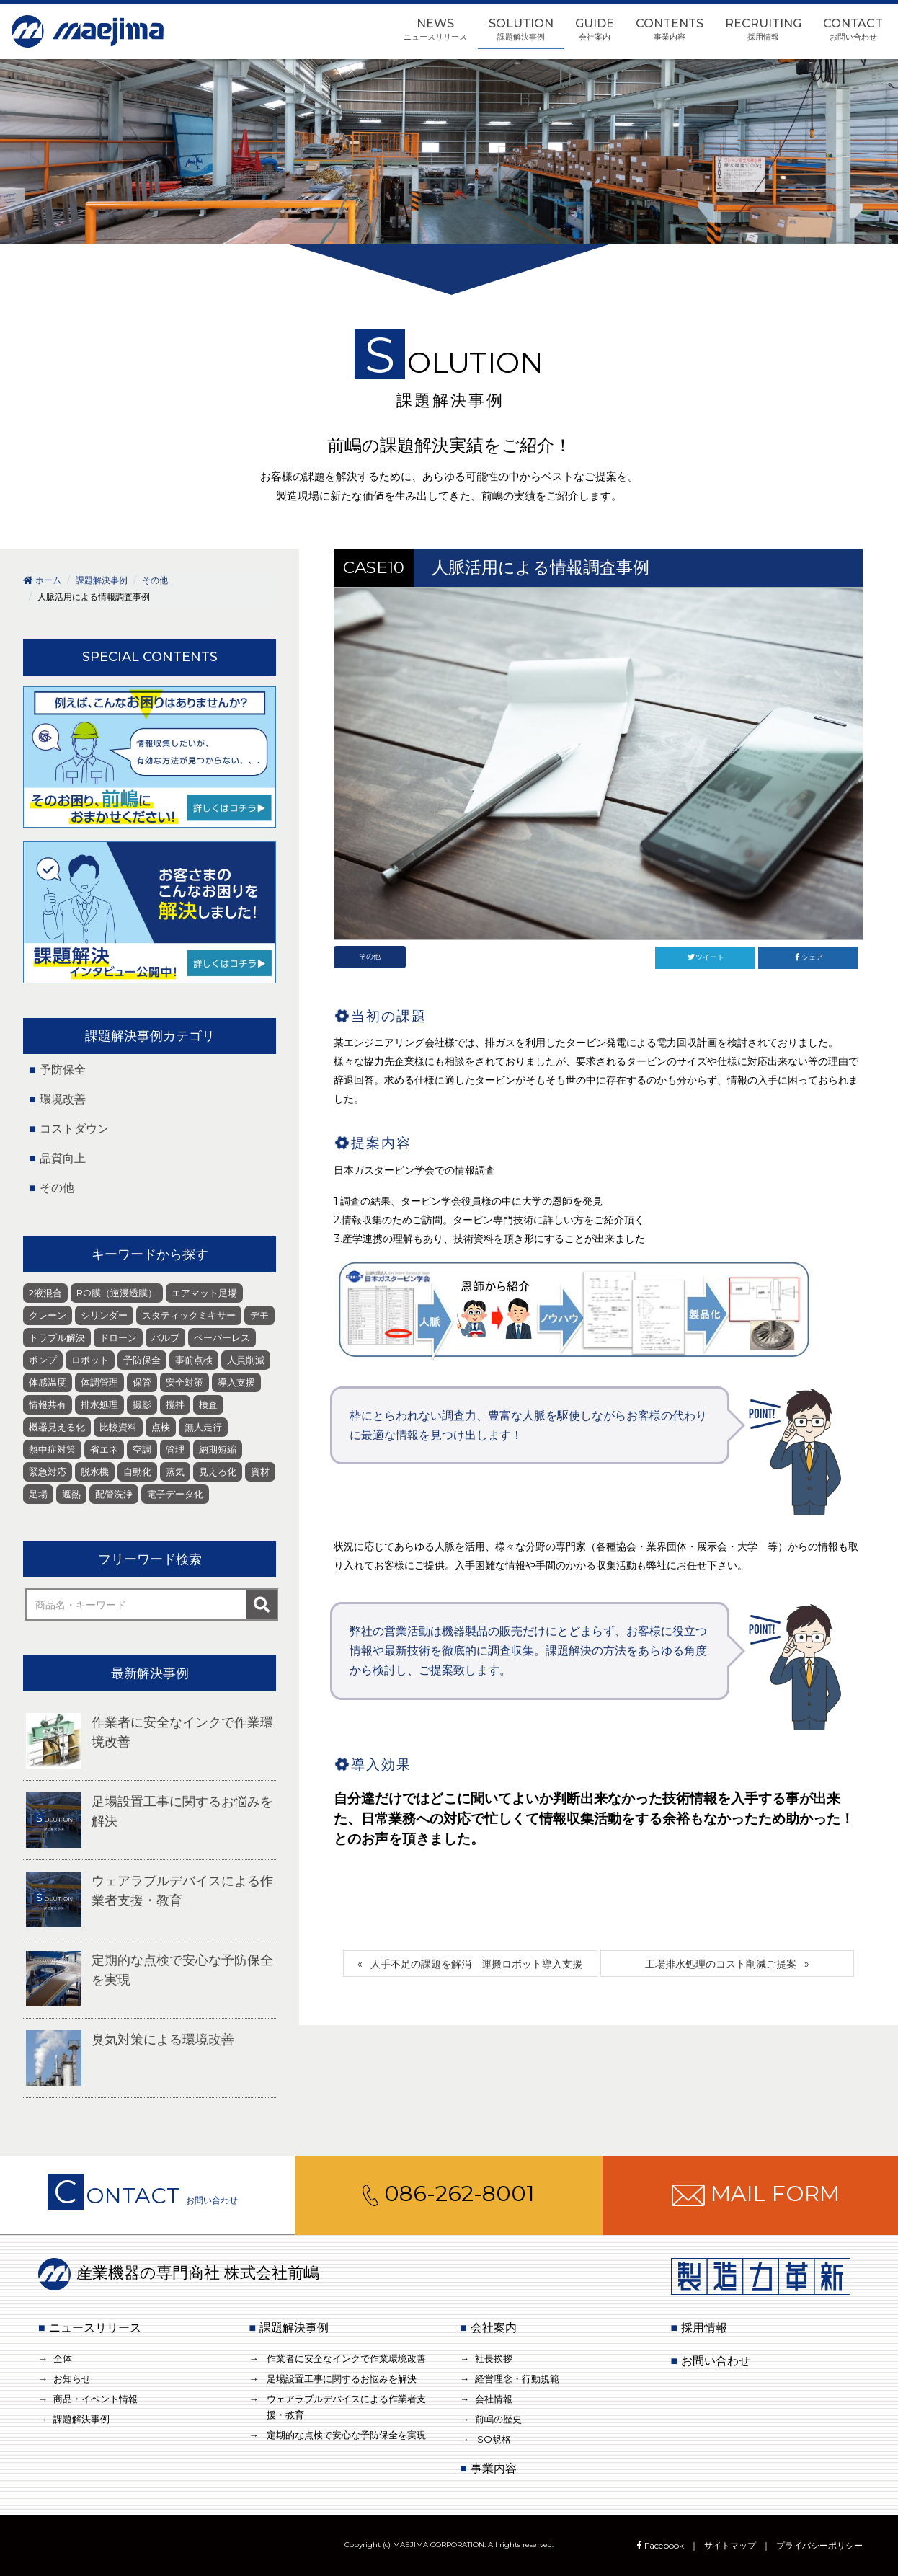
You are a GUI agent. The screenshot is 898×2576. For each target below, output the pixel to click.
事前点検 (194, 1360)
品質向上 (63, 1158)
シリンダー (104, 1315)
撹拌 (175, 1404)
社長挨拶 (493, 2358)
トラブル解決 (57, 1337)
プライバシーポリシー (819, 2545)
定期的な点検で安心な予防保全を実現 (346, 2434)
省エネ (104, 1449)
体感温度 (47, 1382)
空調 (142, 1449)
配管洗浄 (114, 1494)
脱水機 (95, 1471)
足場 (38, 1494)
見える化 (217, 1471)
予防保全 (63, 1069)
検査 (208, 1404)
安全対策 (184, 1382)
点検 (160, 1427)
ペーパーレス (222, 1337)
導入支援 (236, 1382)
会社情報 (493, 2398)
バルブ (165, 1337)
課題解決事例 (81, 2419)
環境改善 (63, 1099)
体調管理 (99, 1382)
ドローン (118, 1337)
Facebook (659, 2545)
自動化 (137, 1471)
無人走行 (203, 1427)
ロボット (90, 1360)
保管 (142, 1382)
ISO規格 (493, 2439)
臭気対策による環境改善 (163, 2040)
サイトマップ (730, 2545)
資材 (260, 1471)
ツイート (705, 957)
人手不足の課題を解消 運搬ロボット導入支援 (476, 1963)
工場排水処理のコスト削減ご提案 (720, 1963)
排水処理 (99, 1404)
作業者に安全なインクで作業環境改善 (346, 2358)
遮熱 (71, 1494)
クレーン (47, 1315)
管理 (175, 1449)
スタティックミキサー (189, 1315)
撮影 (142, 1404)
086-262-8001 (449, 2193)
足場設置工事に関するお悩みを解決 (342, 2378)
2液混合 (45, 1292)
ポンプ (43, 1360)
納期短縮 (217, 1449)
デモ (259, 1315)
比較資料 (118, 1427)
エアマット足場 (204, 1292)
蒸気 (175, 1471)
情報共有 (47, 1404)
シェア (808, 957)
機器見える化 (57, 1427)
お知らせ (72, 2378)
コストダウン (74, 1129)
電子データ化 (175, 1494)
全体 (62, 2358)
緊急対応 (47, 1471)
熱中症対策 (52, 1449)
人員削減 (245, 1360)
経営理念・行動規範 (517, 2378)
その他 (370, 956)
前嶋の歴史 (498, 2419)
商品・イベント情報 (95, 2398)
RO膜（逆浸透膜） (116, 1292)
